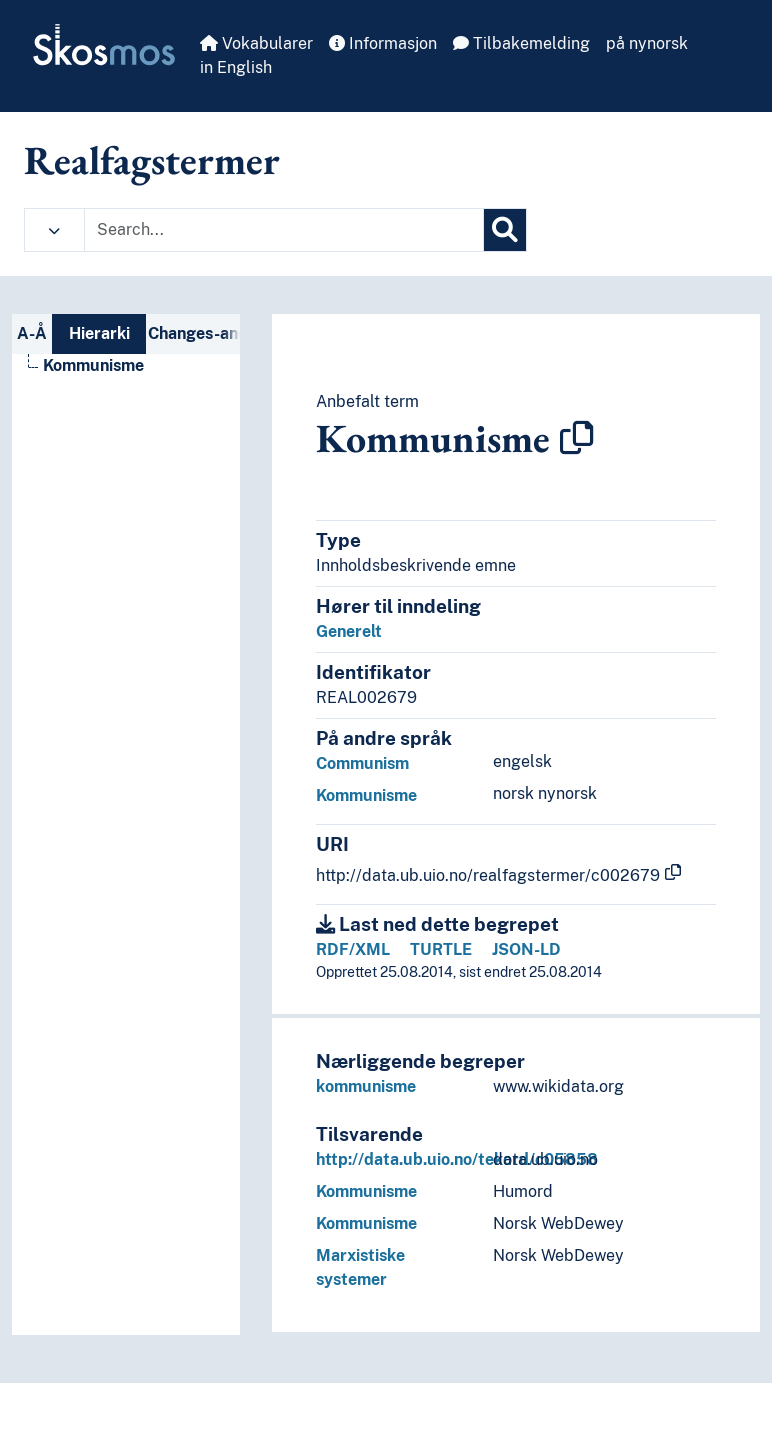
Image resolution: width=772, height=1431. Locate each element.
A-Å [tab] (32, 333)
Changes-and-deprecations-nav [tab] (194, 333)
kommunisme (366, 1086)
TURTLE (441, 949)
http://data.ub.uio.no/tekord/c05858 (457, 1159)
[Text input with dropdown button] (284, 230)
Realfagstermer (152, 160)
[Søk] (505, 230)
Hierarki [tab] (99, 333)
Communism (362, 763)
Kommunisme (366, 795)
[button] (54, 230)
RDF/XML (353, 949)
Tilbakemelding (521, 43)
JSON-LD (526, 949)
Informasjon (383, 43)
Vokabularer (256, 43)
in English (236, 67)
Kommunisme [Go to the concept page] (93, 365)
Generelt (349, 631)
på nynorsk (647, 43)
